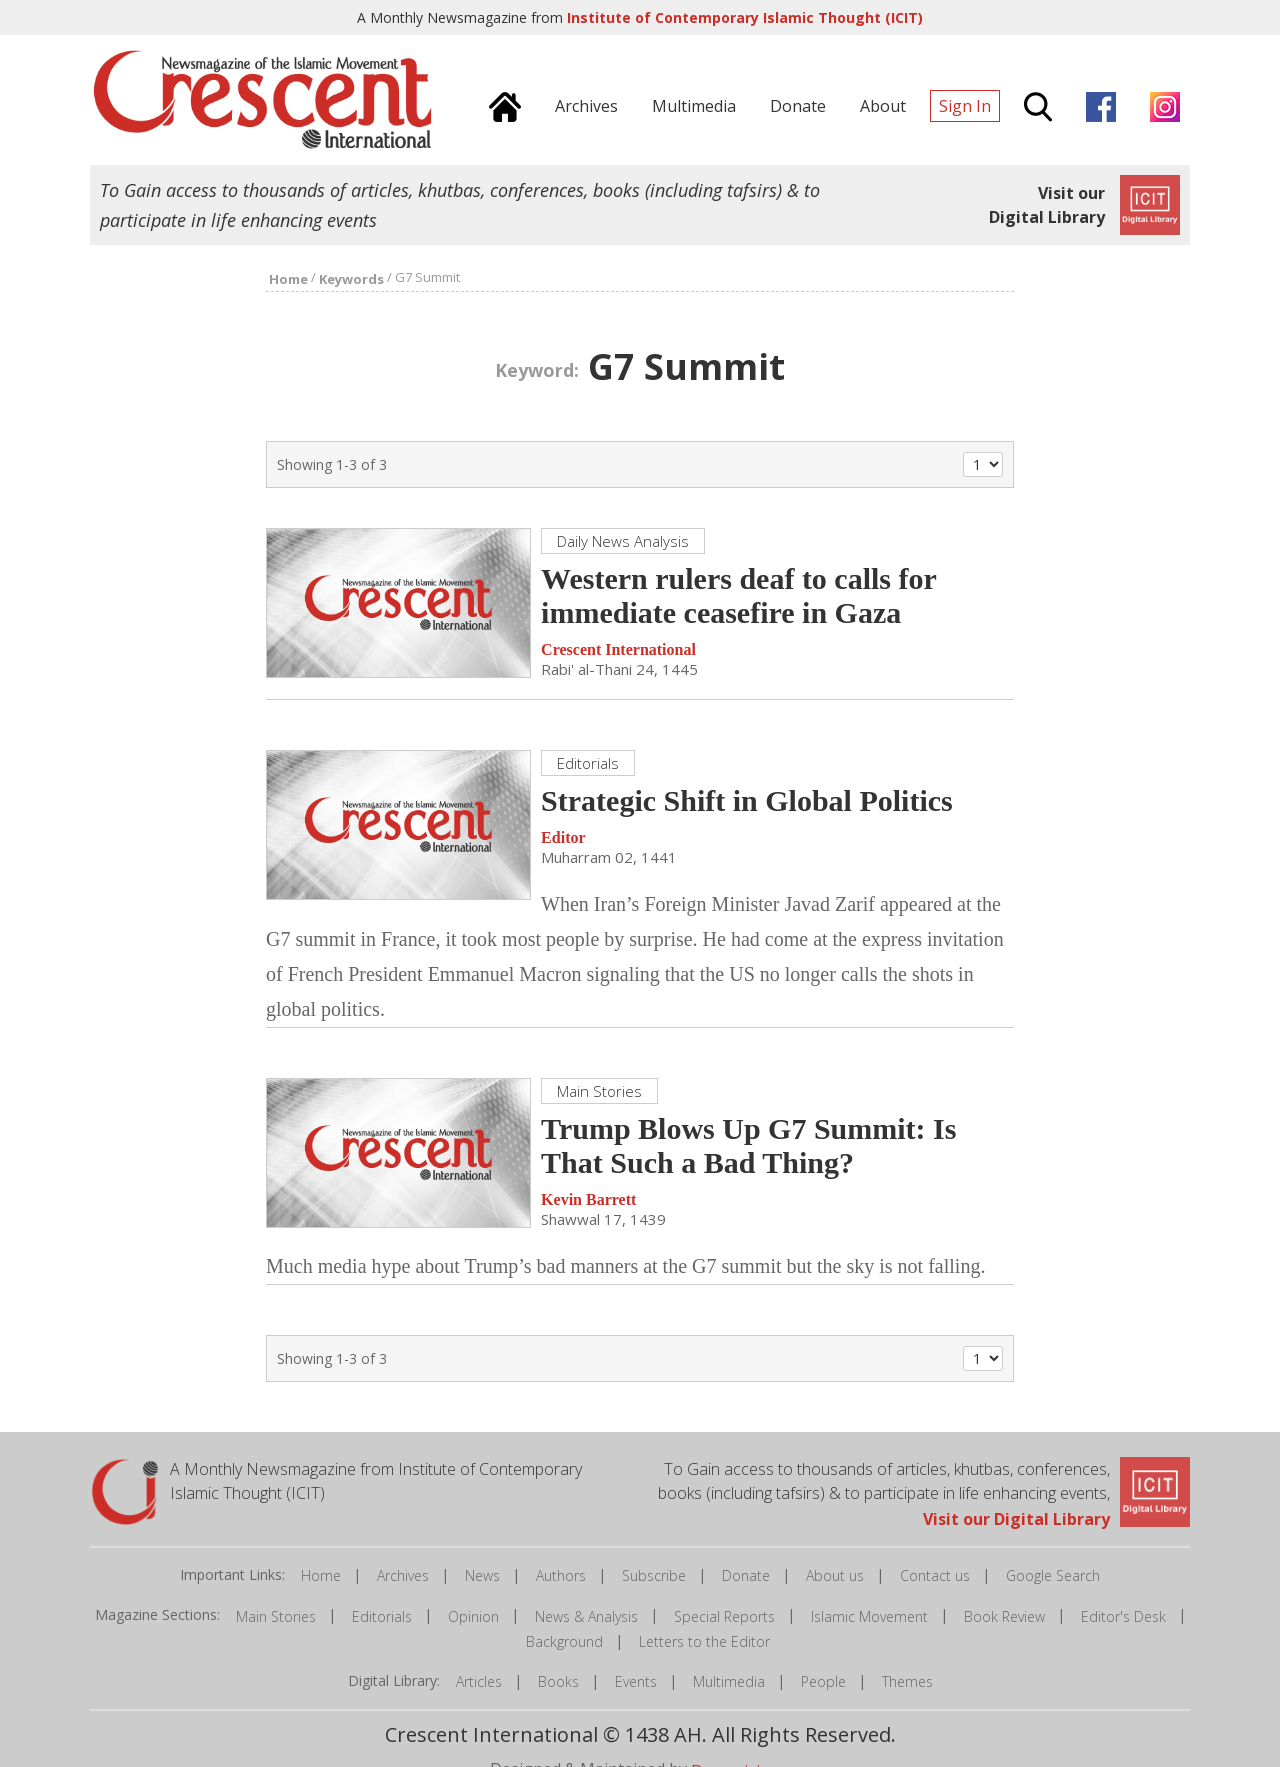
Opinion (473, 1616)
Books (558, 1681)
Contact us (935, 1575)
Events (636, 1681)
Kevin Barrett (588, 1199)
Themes (907, 1681)
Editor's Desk (1123, 1616)
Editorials (382, 1616)
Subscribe (654, 1575)
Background (564, 1641)
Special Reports (724, 1616)
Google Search (1053, 1575)
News (482, 1575)
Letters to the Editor (704, 1641)
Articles (479, 1681)
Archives (403, 1575)
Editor (563, 837)
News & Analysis (586, 1616)
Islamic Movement (869, 1616)
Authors (561, 1575)
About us (835, 1575)
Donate (746, 1575)
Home (321, 1575)
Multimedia (729, 1681)
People (823, 1681)
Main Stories (276, 1616)
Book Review (1004, 1616)
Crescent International (618, 649)
